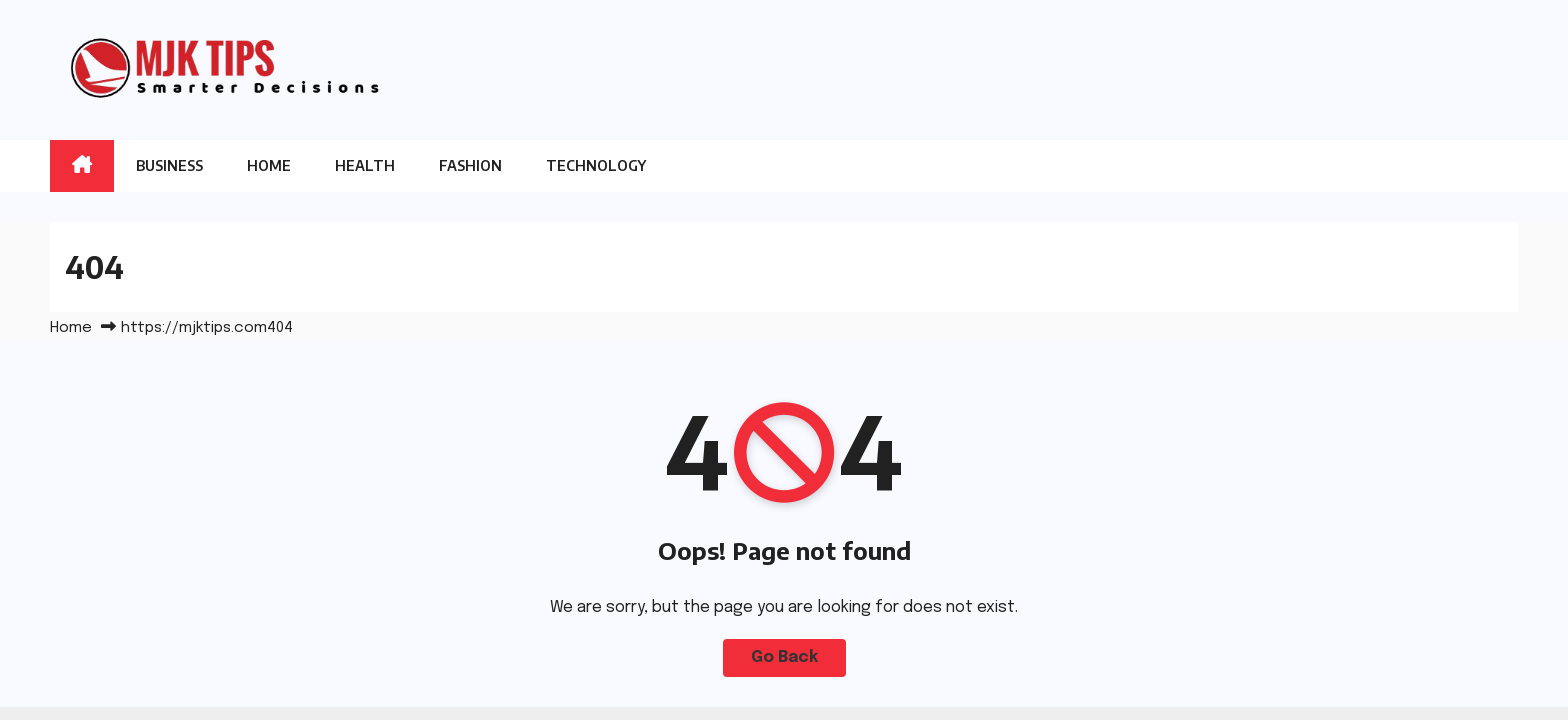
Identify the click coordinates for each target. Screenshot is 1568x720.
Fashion (470, 165)
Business (169, 165)
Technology (596, 165)
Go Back (784, 657)
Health (365, 165)
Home (269, 165)
